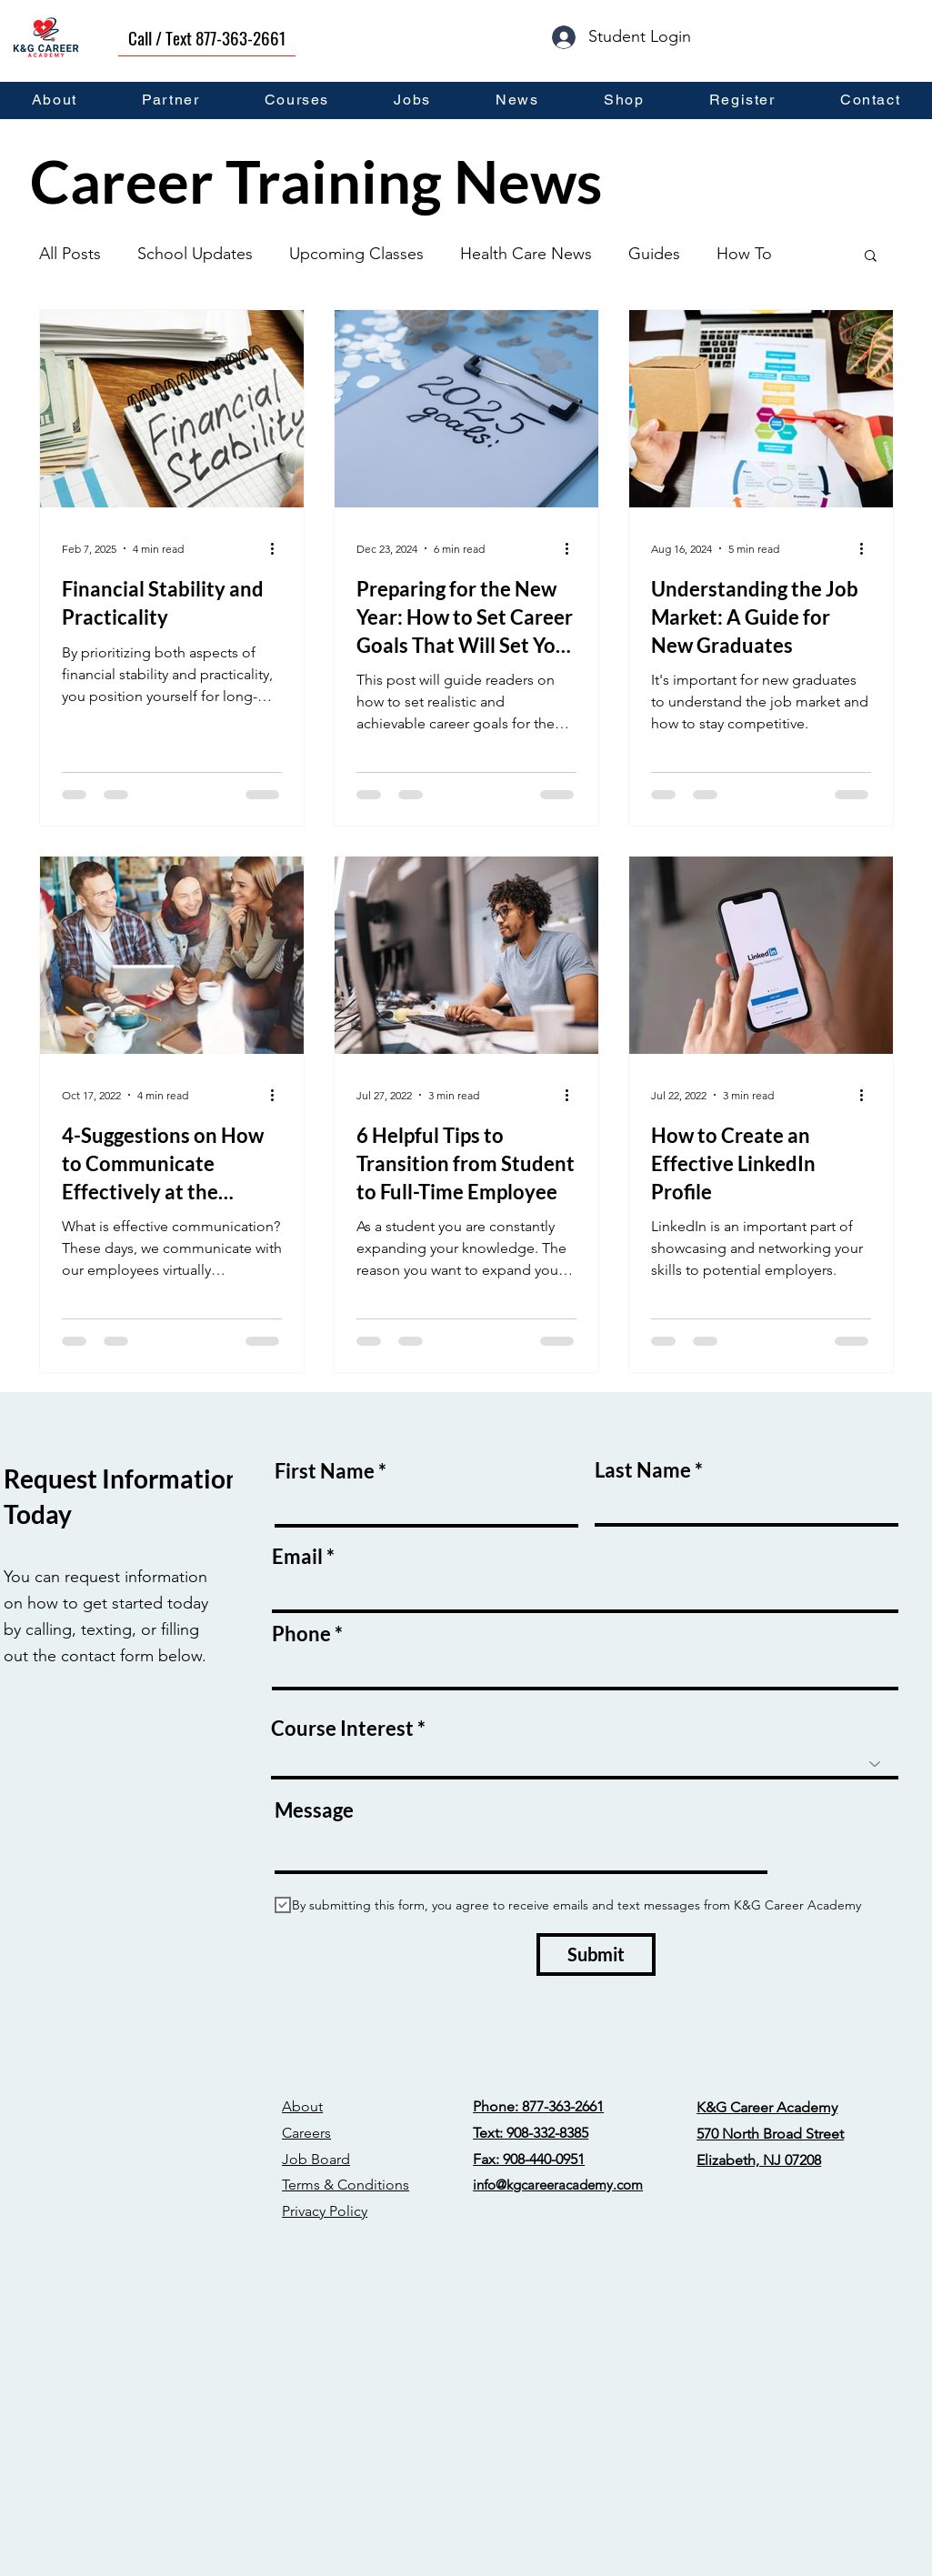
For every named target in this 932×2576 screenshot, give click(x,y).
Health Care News (526, 254)
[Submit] (596, 1954)
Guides (654, 254)
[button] (870, 256)
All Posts (70, 254)
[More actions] (279, 548)
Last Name (643, 1470)
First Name (325, 1471)
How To (744, 254)
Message (314, 1810)
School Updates (195, 254)
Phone (301, 1634)
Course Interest (342, 1729)
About (302, 2106)
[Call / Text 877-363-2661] (207, 37)
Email (297, 1557)
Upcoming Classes (356, 254)
